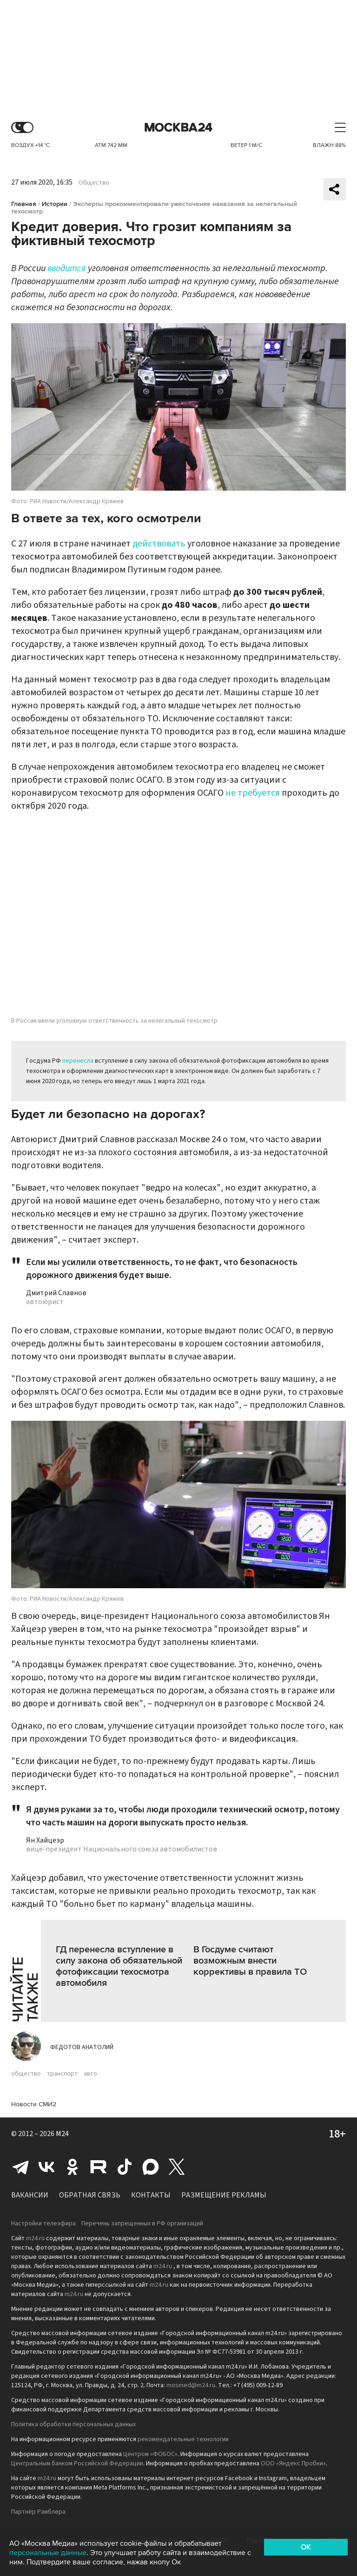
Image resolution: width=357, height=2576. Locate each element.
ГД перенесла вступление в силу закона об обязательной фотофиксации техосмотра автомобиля (119, 1966)
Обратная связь (89, 2195)
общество (26, 2073)
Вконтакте (46, 2166)
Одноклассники (72, 2166)
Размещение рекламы (223, 2195)
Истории (54, 204)
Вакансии (29, 2195)
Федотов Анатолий (81, 2047)
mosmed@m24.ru (190, 2385)
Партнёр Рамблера (38, 2511)
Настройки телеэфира (43, 2223)
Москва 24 (178, 127)
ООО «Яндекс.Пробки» (293, 2463)
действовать (158, 543)
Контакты (151, 2195)
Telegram (20, 2166)
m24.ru (35, 2238)
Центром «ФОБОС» (150, 2454)
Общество (94, 182)
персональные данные (47, 2552)
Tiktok (124, 2166)
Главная (23, 204)
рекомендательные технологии (183, 2439)
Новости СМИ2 (33, 2104)
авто (90, 2073)
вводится (66, 268)
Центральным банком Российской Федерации (77, 2463)
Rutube (98, 2166)
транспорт (62, 2073)
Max (150, 2166)
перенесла (77, 1060)
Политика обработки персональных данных (73, 2424)
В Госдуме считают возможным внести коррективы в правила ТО (250, 1960)
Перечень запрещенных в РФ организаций (142, 2223)
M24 (62, 2134)
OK (306, 2547)
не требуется (252, 792)
